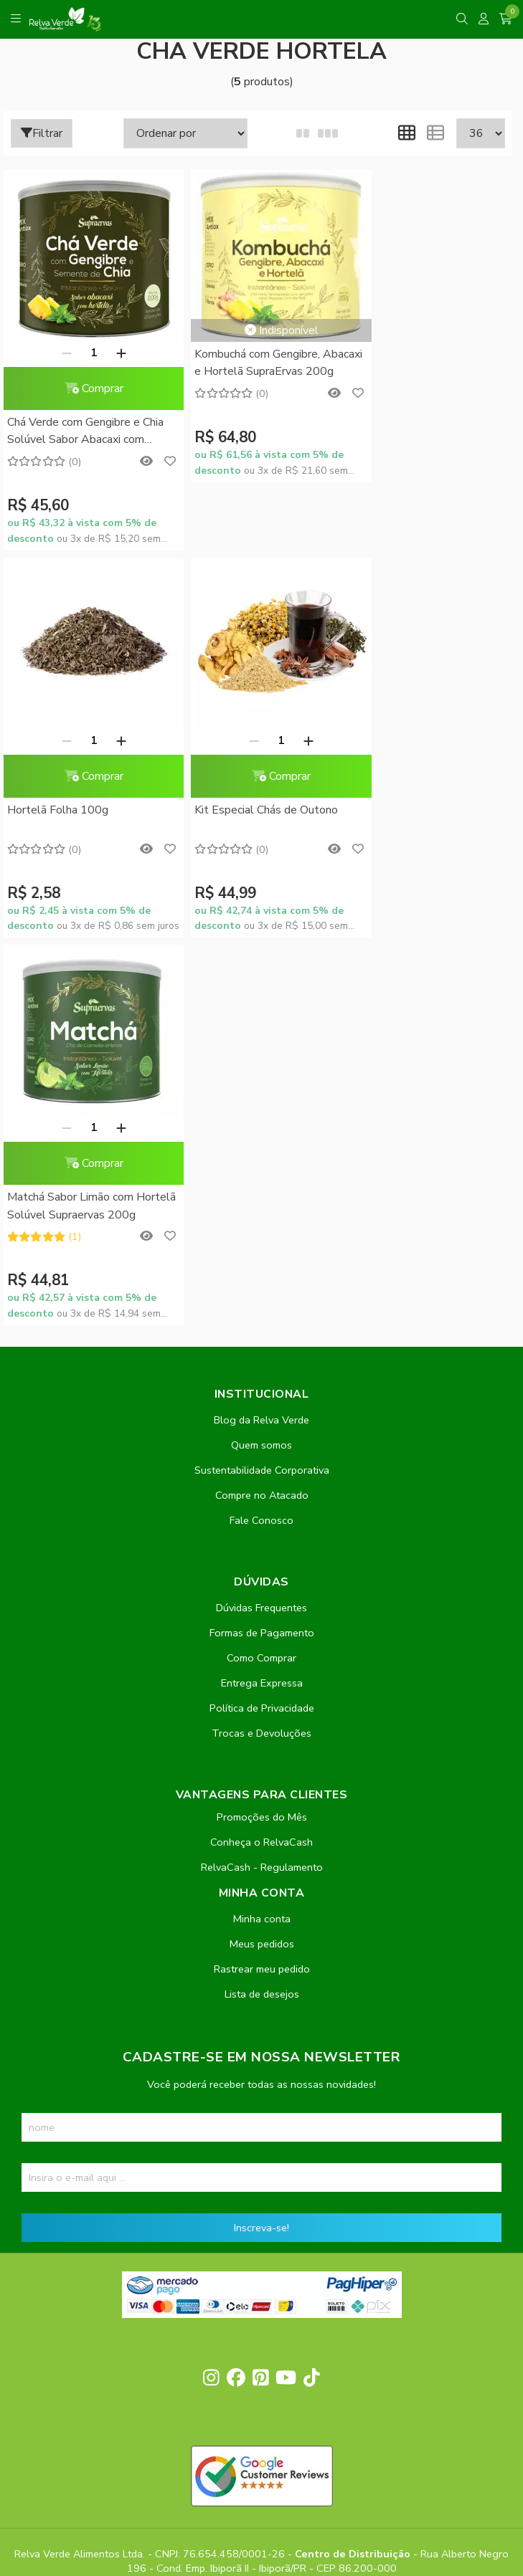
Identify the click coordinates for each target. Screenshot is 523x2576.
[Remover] (59, 345)
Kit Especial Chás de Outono (79, 795)
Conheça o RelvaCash (261, 1439)
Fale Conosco (261, 1117)
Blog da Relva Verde (261, 1017)
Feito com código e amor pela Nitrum (261, 2461)
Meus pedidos (262, 1541)
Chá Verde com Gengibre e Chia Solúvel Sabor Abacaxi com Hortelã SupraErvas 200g (85, 424)
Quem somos (261, 1042)
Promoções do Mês (262, 1414)
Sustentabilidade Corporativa (261, 1067)
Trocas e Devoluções (261, 1330)
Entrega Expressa (262, 1280)
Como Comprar (261, 1255)
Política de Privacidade (261, 1305)
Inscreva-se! (261, 1825)
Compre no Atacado (261, 1092)
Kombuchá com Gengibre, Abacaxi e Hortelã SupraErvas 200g (254, 356)
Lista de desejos (262, 1591)
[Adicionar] (113, 345)
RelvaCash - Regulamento (262, 1464)
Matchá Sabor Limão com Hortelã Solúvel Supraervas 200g (249, 804)
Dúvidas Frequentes (261, 1205)
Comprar (86, 381)
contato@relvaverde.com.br (131, 2180)
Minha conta (262, 1516)
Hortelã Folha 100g (401, 415)
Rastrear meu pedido (262, 1566)
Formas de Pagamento (261, 1230)
